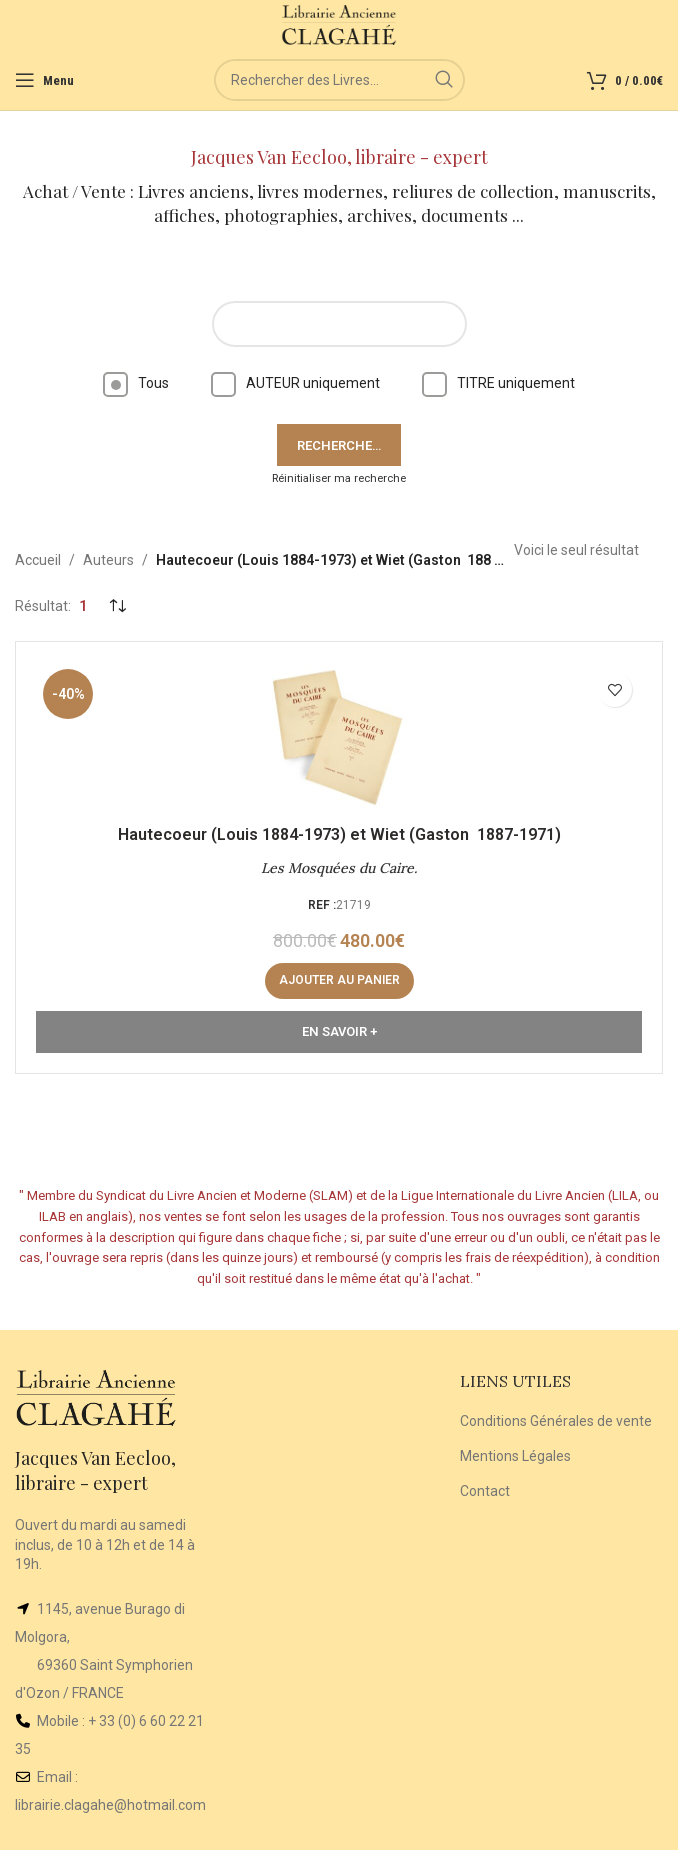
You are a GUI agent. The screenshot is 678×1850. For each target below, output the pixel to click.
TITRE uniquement (498, 383)
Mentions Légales (515, 1456)
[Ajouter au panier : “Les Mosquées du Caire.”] (339, 981)
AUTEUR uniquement (295, 383)
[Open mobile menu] (44, 80)
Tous (136, 383)
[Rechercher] (339, 80)
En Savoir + (339, 1031)
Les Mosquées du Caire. (339, 868)
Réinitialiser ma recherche (339, 478)
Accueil (38, 560)
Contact (485, 1491)
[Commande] (117, 606)
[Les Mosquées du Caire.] (339, 737)
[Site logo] (339, 24)
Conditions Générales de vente (556, 1421)
